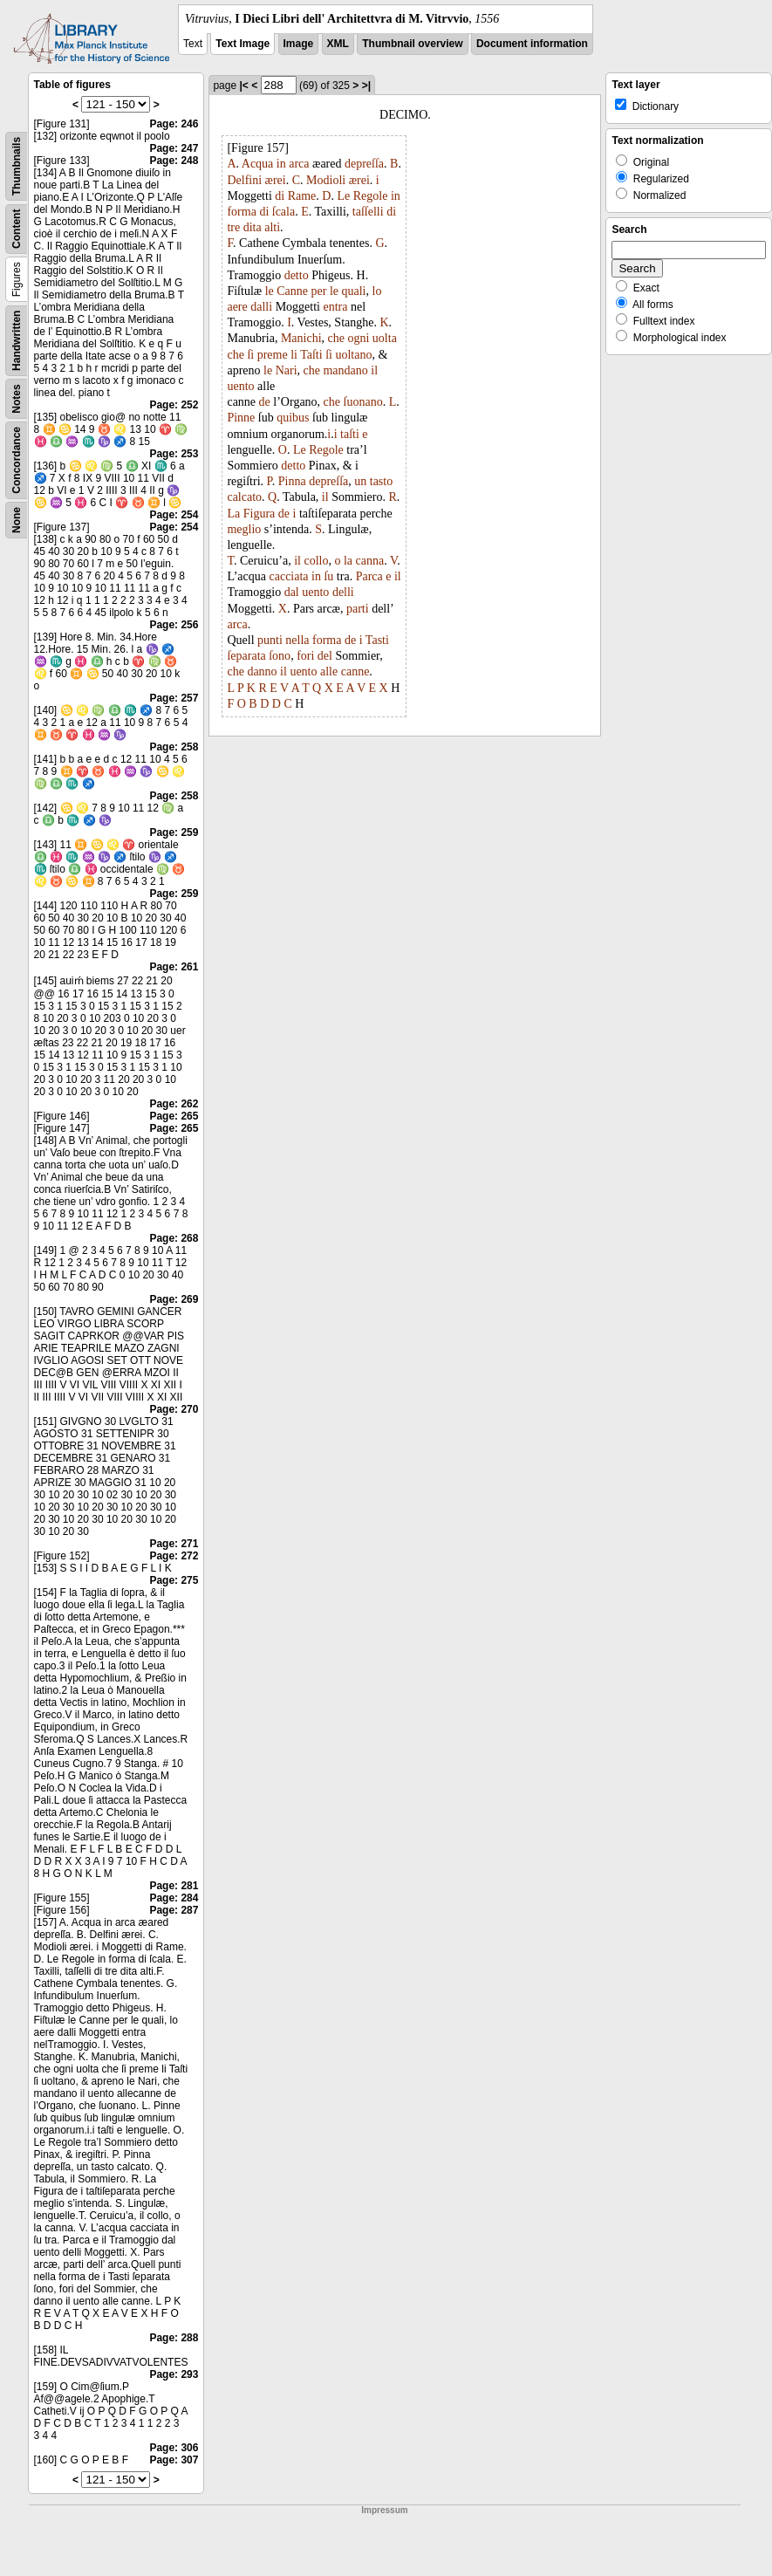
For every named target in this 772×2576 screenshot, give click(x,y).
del (325, 655)
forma (241, 211)
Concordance (16, 460)
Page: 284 (173, 1898)
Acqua (258, 163)
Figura (259, 513)
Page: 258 (173, 747)
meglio (244, 529)
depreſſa (364, 163)
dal (291, 592)
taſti (349, 434)
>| (366, 85)
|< (243, 85)
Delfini (244, 180)
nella (297, 640)
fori (305, 655)
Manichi (301, 338)
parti (357, 608)
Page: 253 (173, 454)
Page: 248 (173, 160)
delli (343, 592)
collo (316, 560)
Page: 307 (173, 2460)
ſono (279, 655)
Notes (16, 398)
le (269, 291)
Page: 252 (173, 405)
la (348, 560)
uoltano (353, 354)
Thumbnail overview (412, 44)
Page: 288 (173, 2338)
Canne (292, 291)
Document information (532, 44)
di (279, 195)
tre (233, 227)
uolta (384, 338)
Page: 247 (173, 148)
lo (377, 291)
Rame (302, 195)
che (336, 338)
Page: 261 (173, 967)
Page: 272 (173, 1556)
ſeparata (246, 655)
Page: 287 (173, 1910)
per (319, 291)
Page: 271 (173, 1544)
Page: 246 (173, 124)
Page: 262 (173, 1104)
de (264, 401)
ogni (358, 338)
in (281, 163)
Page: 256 (173, 625)
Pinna (292, 481)
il (374, 370)
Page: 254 (173, 515)
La (233, 513)
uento (240, 386)
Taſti (311, 354)
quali (354, 291)
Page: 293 (173, 2374)
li (293, 354)
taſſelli (368, 211)
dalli (261, 306)
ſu (328, 576)
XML (338, 44)
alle (329, 671)
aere (237, 306)
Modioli (325, 180)
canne (355, 671)
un (360, 481)
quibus (293, 417)
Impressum (384, 2510)
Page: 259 (173, 832)
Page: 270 (173, 1409)
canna (370, 560)
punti (270, 640)
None (16, 520)
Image (299, 44)
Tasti (377, 640)
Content (16, 229)
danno (262, 671)
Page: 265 (173, 1116)
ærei (275, 180)
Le (343, 195)
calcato (244, 497)
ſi (250, 354)
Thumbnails (16, 166)
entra (335, 306)
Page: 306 (173, 2448)
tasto (381, 481)
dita (252, 227)
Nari (286, 370)
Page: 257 (173, 698)
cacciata (289, 576)
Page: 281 (173, 1886)
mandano (345, 370)
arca (299, 163)
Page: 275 (173, 1580)
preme (272, 354)
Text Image (242, 44)
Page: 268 (173, 1238)
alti (272, 227)
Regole (370, 195)
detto (296, 275)
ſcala (283, 211)
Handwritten (16, 341)
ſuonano (363, 401)
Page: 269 (173, 1299)
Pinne (241, 417)
